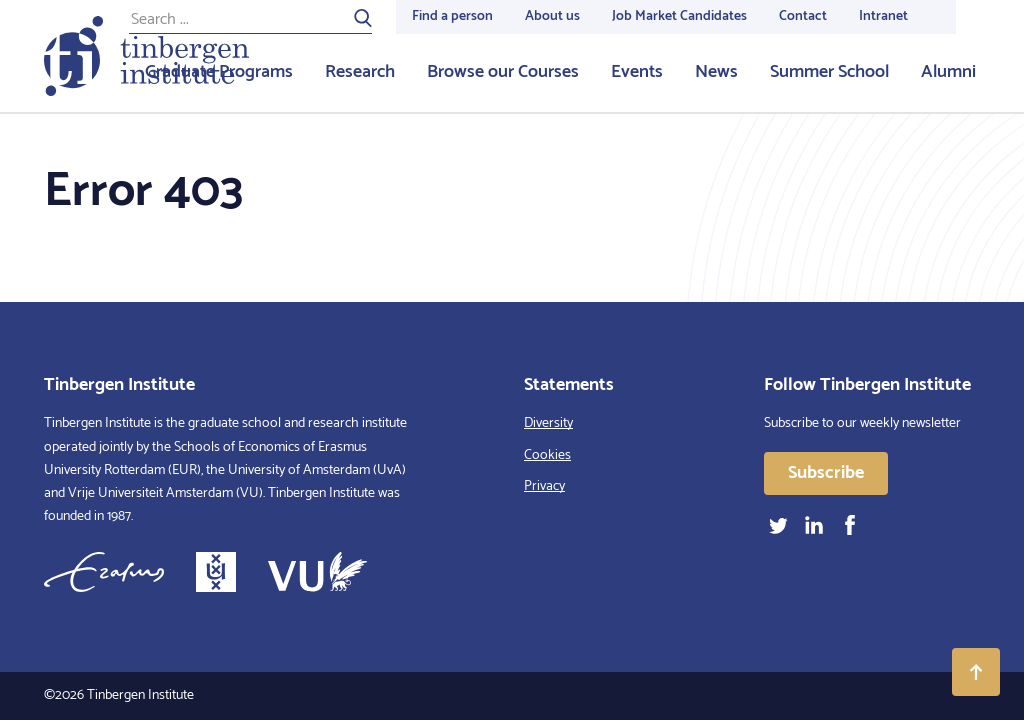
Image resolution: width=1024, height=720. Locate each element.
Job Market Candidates (679, 16)
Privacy (544, 486)
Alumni (948, 72)
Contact (803, 16)
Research (360, 72)
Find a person (452, 16)
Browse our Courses (503, 72)
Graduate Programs (219, 72)
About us (552, 16)
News (716, 72)
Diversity (548, 423)
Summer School (829, 72)
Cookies (547, 455)
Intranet (883, 16)
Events (637, 72)
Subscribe (826, 473)
